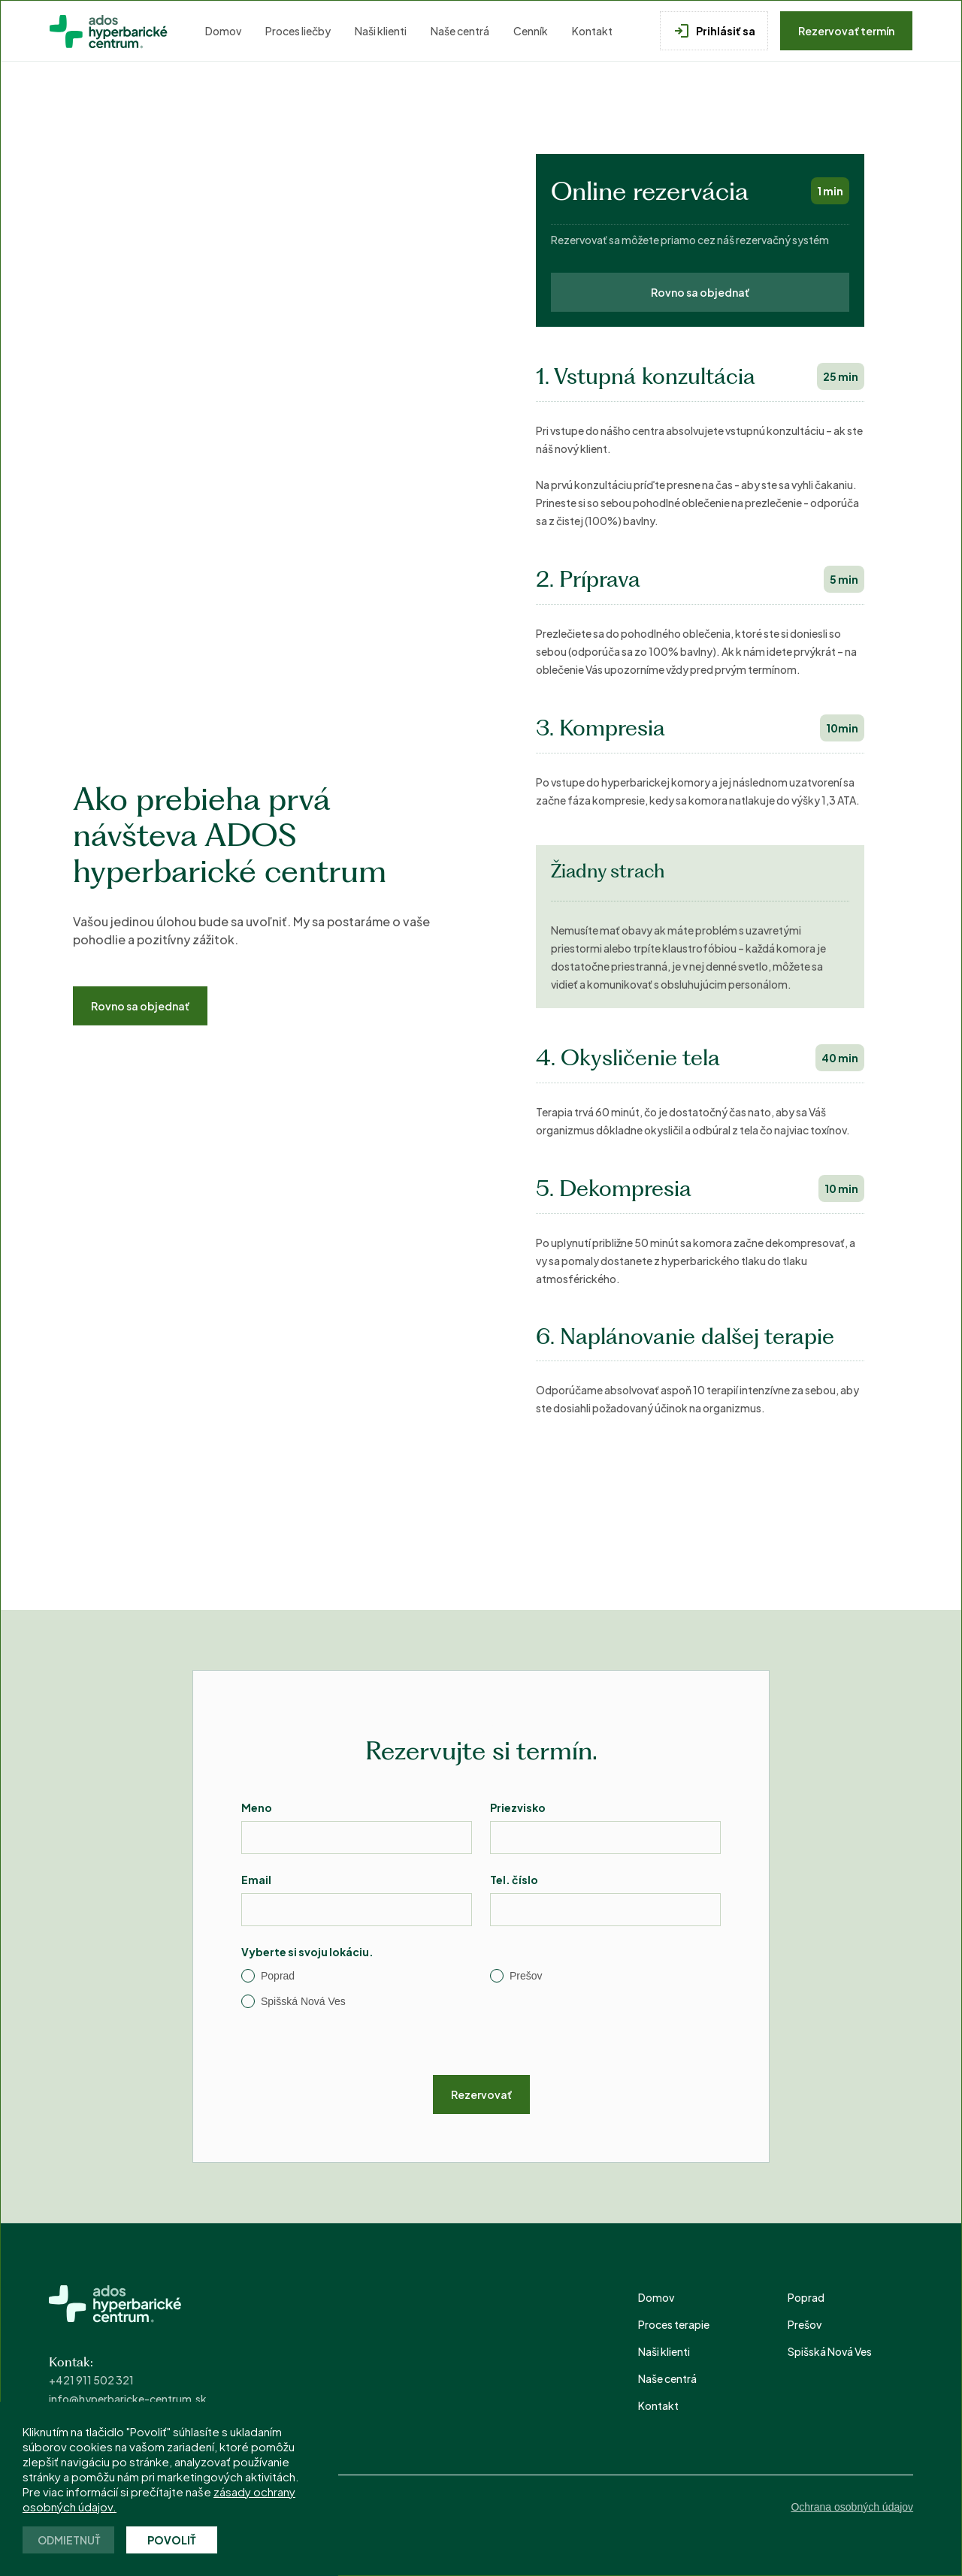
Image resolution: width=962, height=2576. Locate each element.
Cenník (530, 31)
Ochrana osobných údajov (852, 2507)
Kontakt (592, 31)
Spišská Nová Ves (830, 2351)
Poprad (806, 2297)
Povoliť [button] (171, 2540)
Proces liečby (298, 31)
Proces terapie (673, 2324)
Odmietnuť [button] (69, 2540)
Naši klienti (381, 31)
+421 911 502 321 (91, 2380)
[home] (110, 31)
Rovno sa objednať (140, 1006)
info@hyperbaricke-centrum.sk (128, 2398)
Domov (223, 31)
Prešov (804, 2324)
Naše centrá (460, 31)
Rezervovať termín (846, 31)
